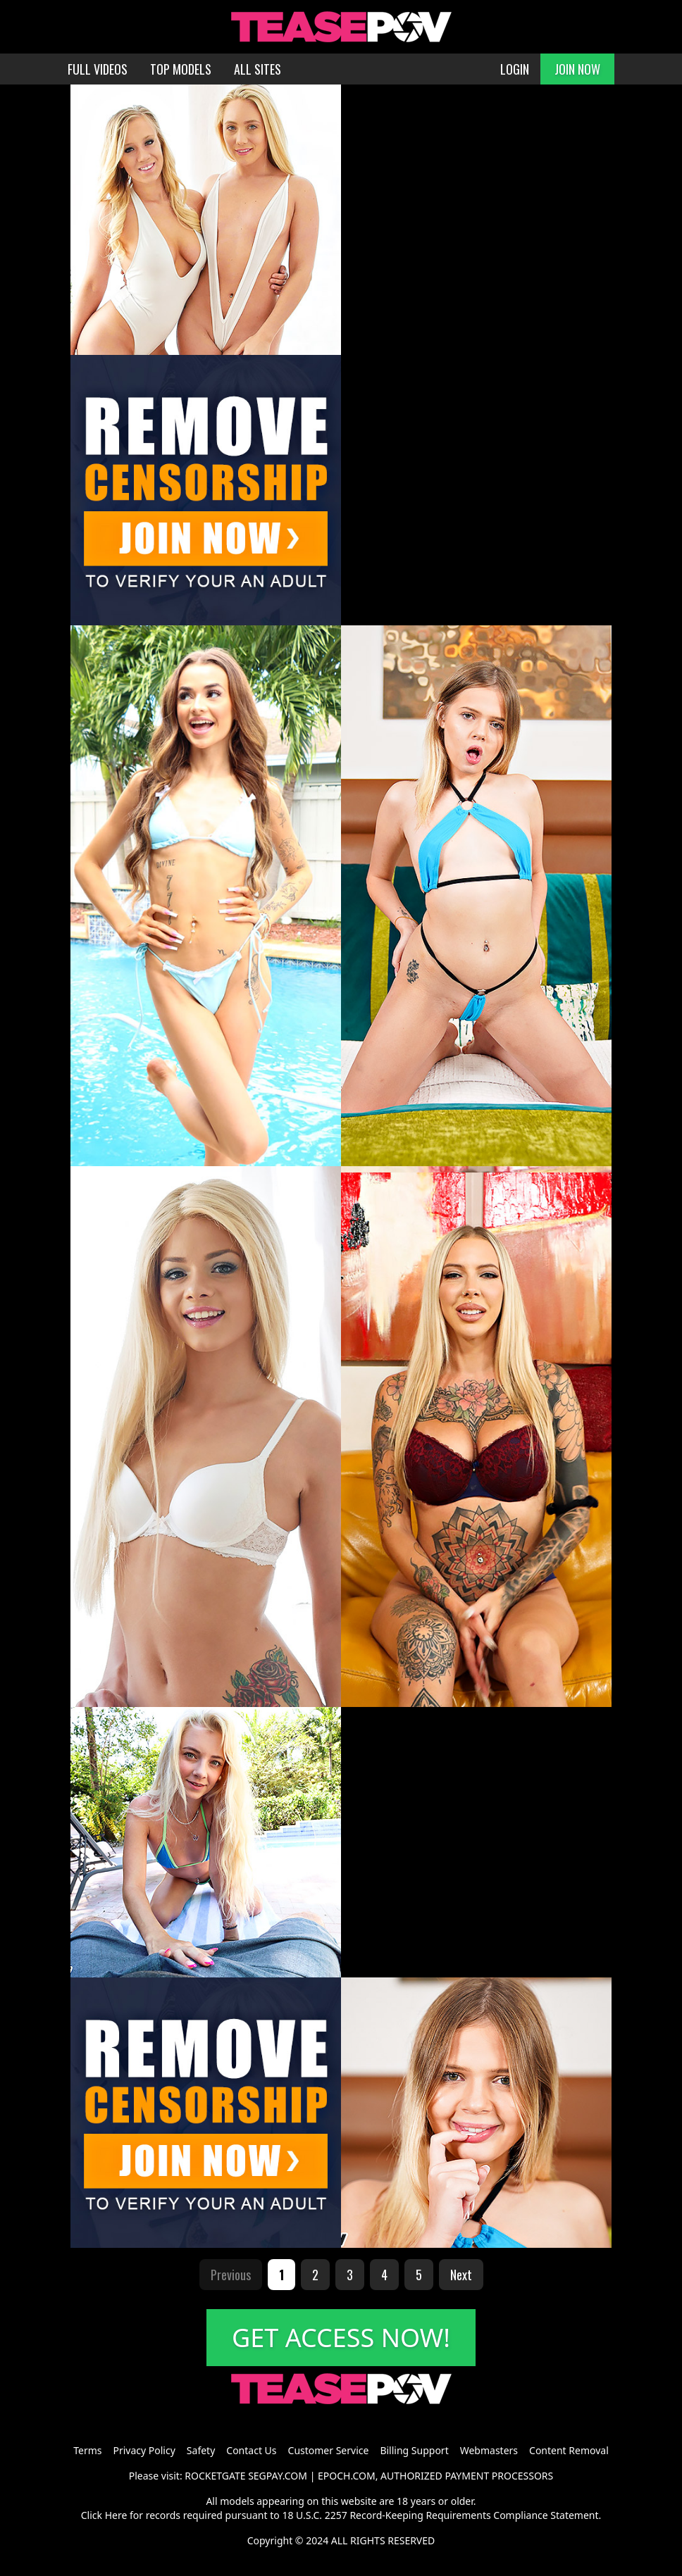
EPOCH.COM (347, 2475)
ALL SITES (257, 69)
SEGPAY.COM (277, 2475)
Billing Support (414, 2450)
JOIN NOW (577, 69)
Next (461, 2274)
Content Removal (569, 2450)
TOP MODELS (180, 69)
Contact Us (251, 2450)
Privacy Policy (144, 2450)
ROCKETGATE (215, 2475)
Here (116, 2515)
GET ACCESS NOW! (341, 2337)
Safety (201, 2450)
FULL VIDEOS (98, 69)
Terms (87, 2450)
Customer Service (328, 2450)
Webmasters (489, 2450)
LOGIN (514, 69)
